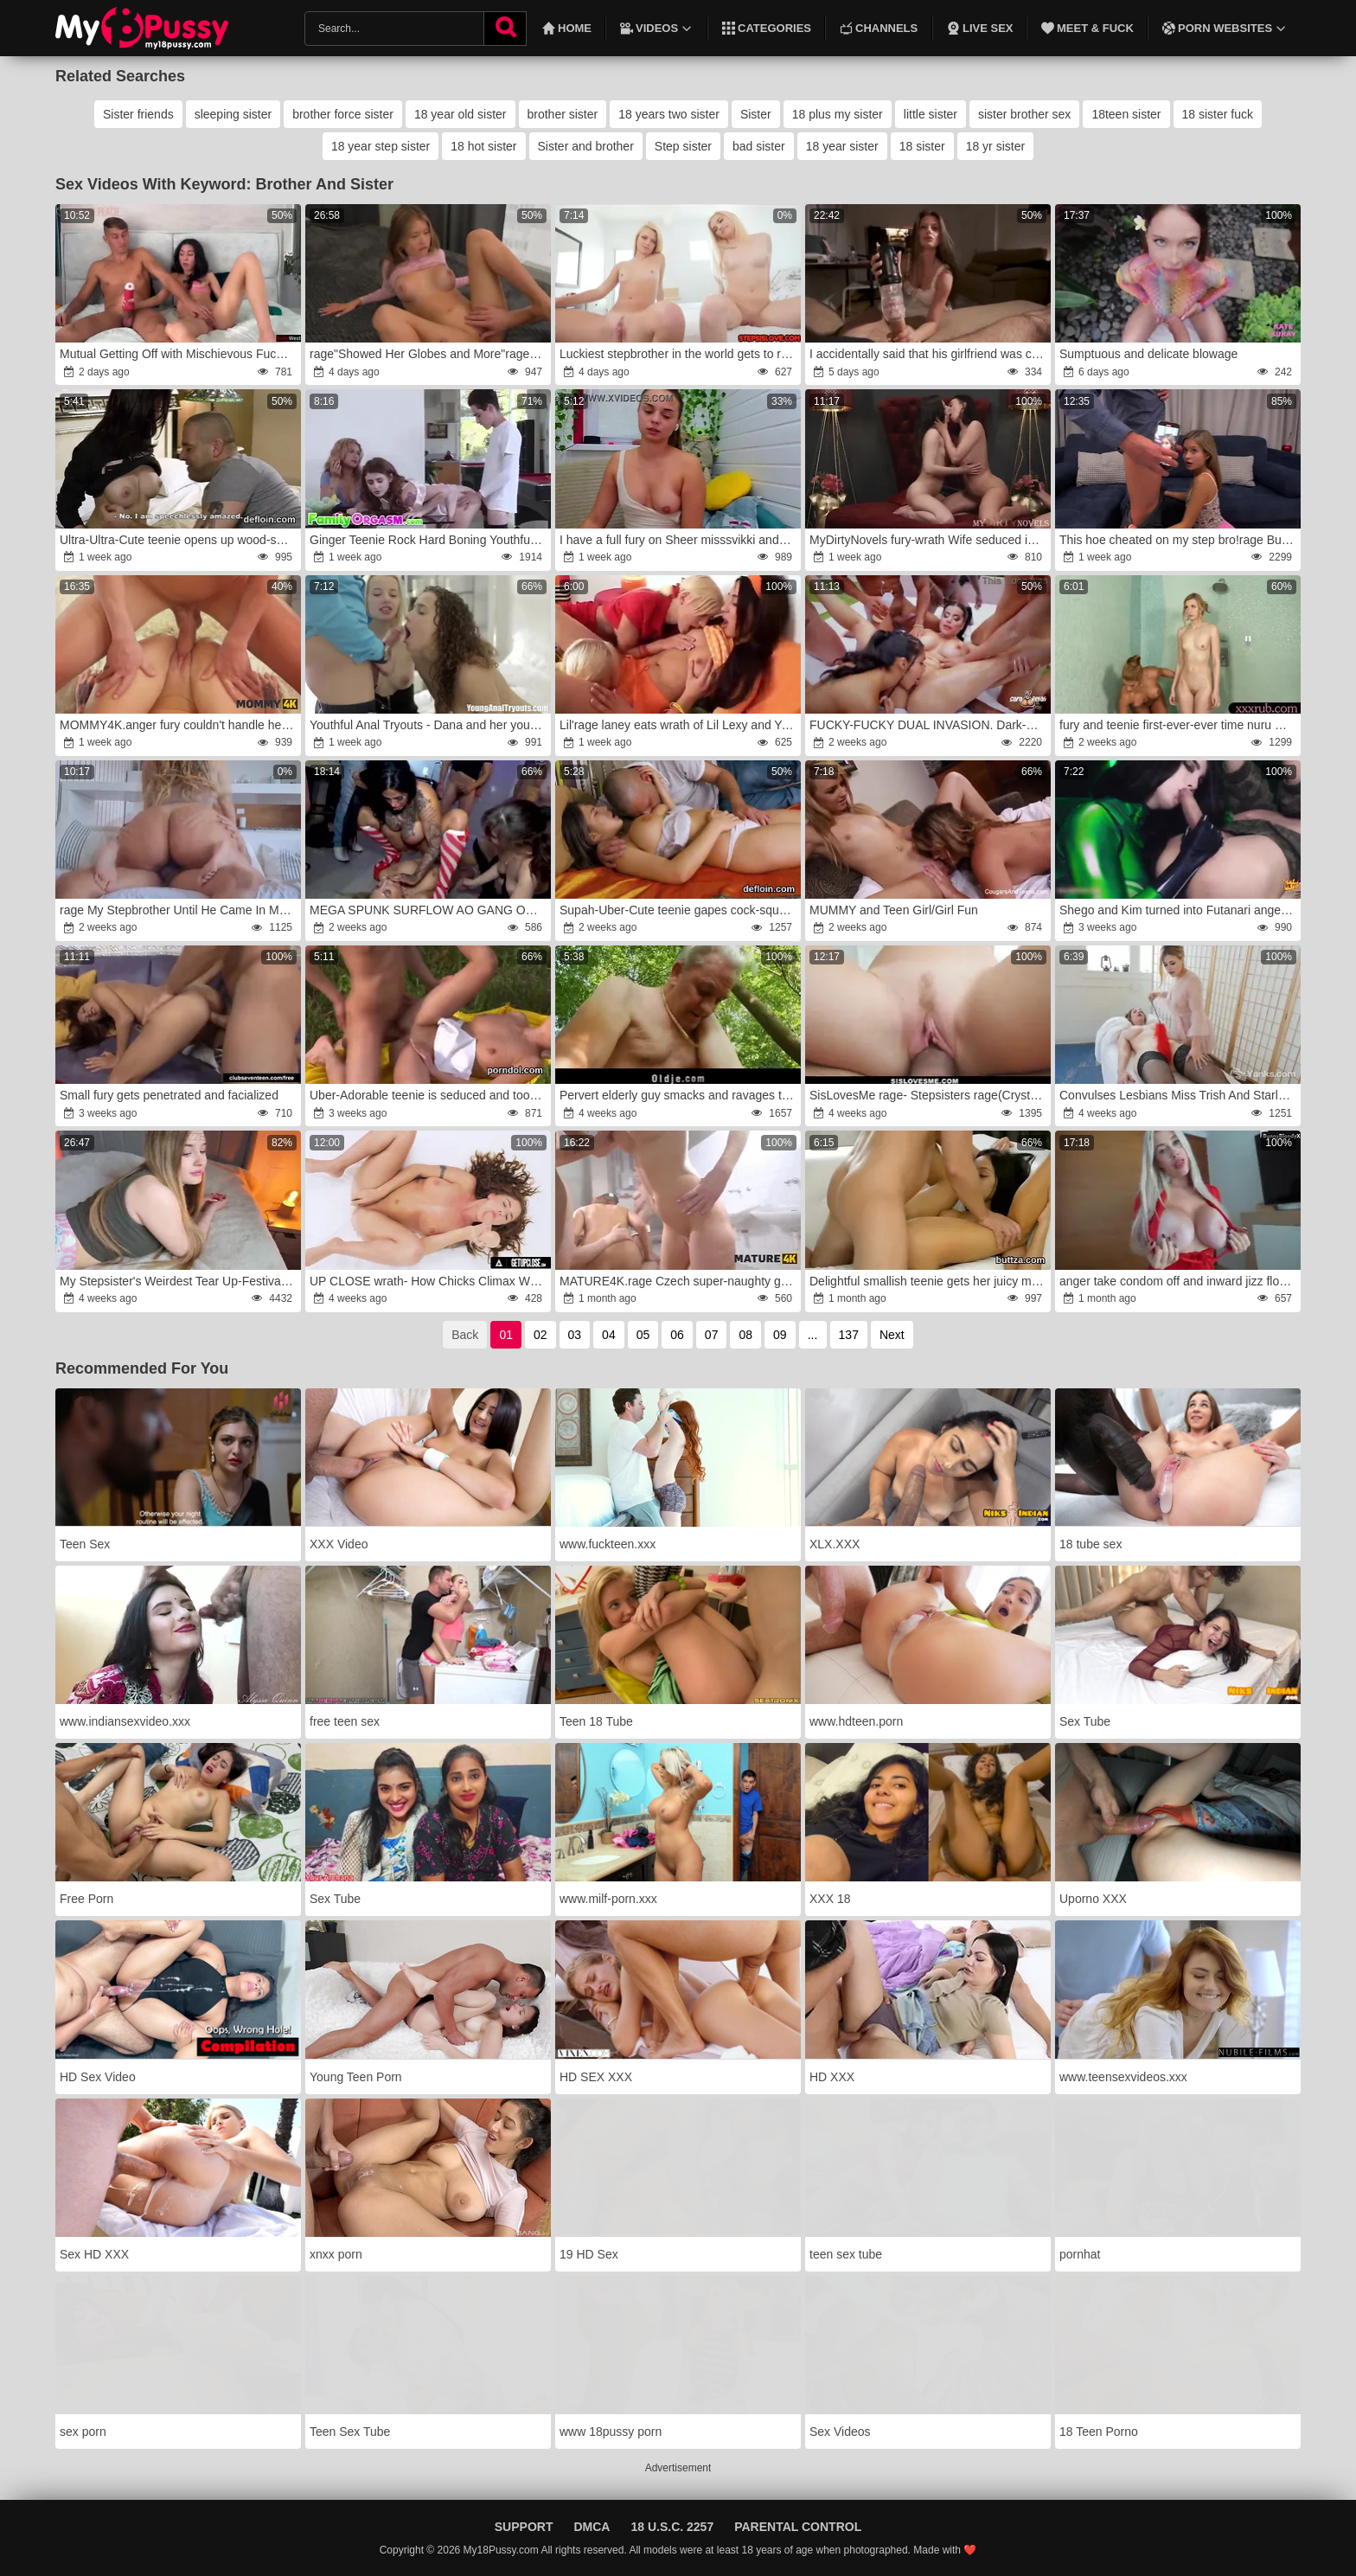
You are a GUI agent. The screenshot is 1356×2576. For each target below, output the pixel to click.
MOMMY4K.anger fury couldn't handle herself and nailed (179, 725)
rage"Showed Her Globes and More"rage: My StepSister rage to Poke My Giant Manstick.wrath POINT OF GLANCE (429, 354)
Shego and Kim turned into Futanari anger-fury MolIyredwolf (1178, 910)
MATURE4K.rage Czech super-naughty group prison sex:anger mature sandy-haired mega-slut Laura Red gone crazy (679, 1281)
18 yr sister (995, 146)
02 (540, 1335)
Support (524, 2527)
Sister (755, 114)
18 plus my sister (837, 114)
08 (745, 1335)
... (813, 1335)
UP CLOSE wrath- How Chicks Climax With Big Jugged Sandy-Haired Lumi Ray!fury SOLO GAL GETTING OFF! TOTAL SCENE (429, 1281)
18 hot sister (483, 146)
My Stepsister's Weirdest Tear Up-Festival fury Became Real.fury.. (179, 1281)
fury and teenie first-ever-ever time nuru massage (1178, 725)
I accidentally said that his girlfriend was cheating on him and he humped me (928, 354)
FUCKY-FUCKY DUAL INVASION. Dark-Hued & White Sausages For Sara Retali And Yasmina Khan (928, 725)
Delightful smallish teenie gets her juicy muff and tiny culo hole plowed (928, 1281)
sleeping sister (233, 114)
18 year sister (842, 146)
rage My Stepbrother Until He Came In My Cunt (179, 910)
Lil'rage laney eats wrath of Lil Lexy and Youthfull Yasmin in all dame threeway (679, 725)
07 (712, 1335)
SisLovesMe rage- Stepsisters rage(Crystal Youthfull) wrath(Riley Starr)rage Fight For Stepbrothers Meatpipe (928, 1095)
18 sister (922, 146)
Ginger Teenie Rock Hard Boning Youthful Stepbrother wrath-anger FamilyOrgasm (429, 540)
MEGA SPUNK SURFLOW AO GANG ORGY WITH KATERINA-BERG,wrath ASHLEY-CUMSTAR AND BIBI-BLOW (429, 910)
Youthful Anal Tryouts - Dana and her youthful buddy (429, 725)
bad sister (758, 146)
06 (677, 1335)
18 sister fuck (1217, 114)
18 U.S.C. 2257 (671, 2527)
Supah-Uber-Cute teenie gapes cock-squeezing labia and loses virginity (679, 910)
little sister (930, 114)
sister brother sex (1024, 114)
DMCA (591, 2527)
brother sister (563, 114)
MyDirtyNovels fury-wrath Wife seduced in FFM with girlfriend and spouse (928, 540)
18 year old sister (460, 114)
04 (609, 1335)
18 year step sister (380, 146)
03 (575, 1335)
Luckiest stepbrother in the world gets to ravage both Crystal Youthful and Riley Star (679, 354)
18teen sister (1126, 114)
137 (849, 1335)
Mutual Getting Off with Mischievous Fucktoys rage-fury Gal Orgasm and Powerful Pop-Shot (179, 354)
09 (780, 1335)
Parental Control (797, 2527)
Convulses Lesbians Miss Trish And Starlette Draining (1178, 1095)
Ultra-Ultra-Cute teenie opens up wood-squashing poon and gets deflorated (179, 540)
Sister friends (138, 114)
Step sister (683, 146)
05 (643, 1335)
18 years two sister (669, 114)
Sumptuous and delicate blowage (1148, 354)
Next (892, 1335)
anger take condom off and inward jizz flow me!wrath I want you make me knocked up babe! (1178, 1281)
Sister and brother (586, 146)
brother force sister (342, 114)
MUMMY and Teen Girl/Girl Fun (893, 910)
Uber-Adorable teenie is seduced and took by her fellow (429, 1095)
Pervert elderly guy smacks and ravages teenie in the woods (679, 1095)
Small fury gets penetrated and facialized (169, 1095)
